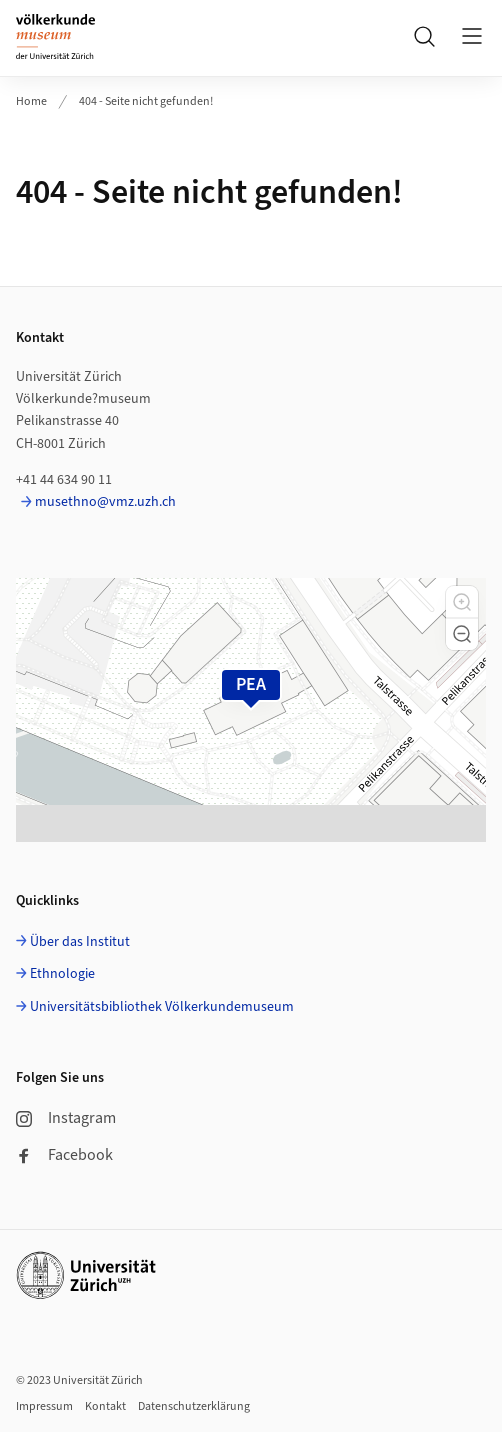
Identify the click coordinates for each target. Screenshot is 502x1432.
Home (31, 101)
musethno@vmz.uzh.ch (105, 502)
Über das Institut (80, 942)
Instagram (66, 1118)
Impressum (44, 1406)
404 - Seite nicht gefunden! (146, 101)
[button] (462, 602)
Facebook (64, 1155)
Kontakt (105, 1406)
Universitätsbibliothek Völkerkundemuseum (162, 1007)
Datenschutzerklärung (194, 1406)
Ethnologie (62, 974)
